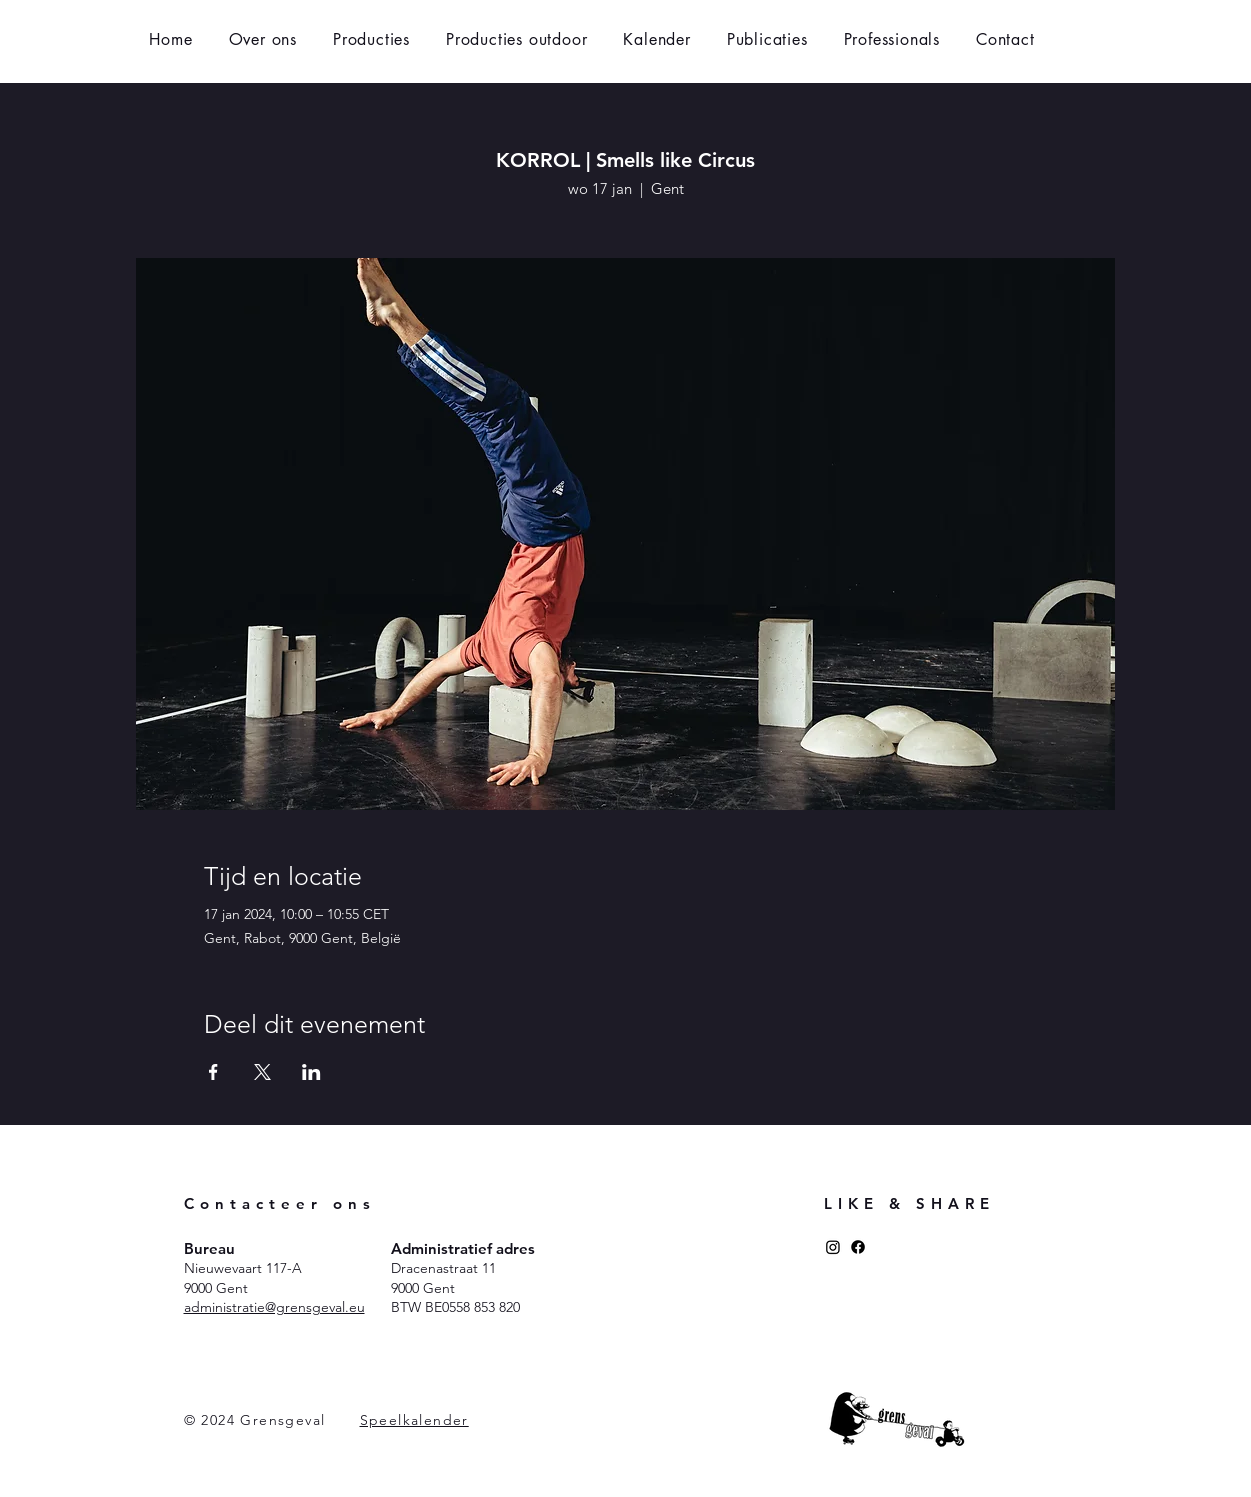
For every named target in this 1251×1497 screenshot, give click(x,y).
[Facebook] (858, 1247)
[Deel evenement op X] (262, 1072)
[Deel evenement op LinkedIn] (311, 1072)
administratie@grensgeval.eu (274, 1307)
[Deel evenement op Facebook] (213, 1072)
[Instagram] (833, 1247)
